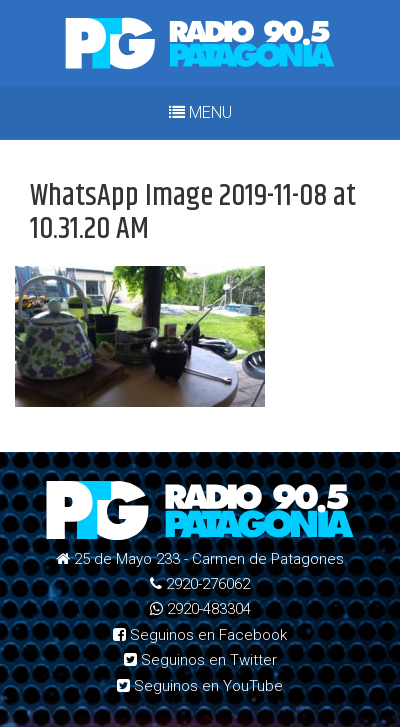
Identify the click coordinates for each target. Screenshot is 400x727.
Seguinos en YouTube (200, 686)
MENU (200, 112)
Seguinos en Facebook (200, 635)
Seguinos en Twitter (200, 660)
